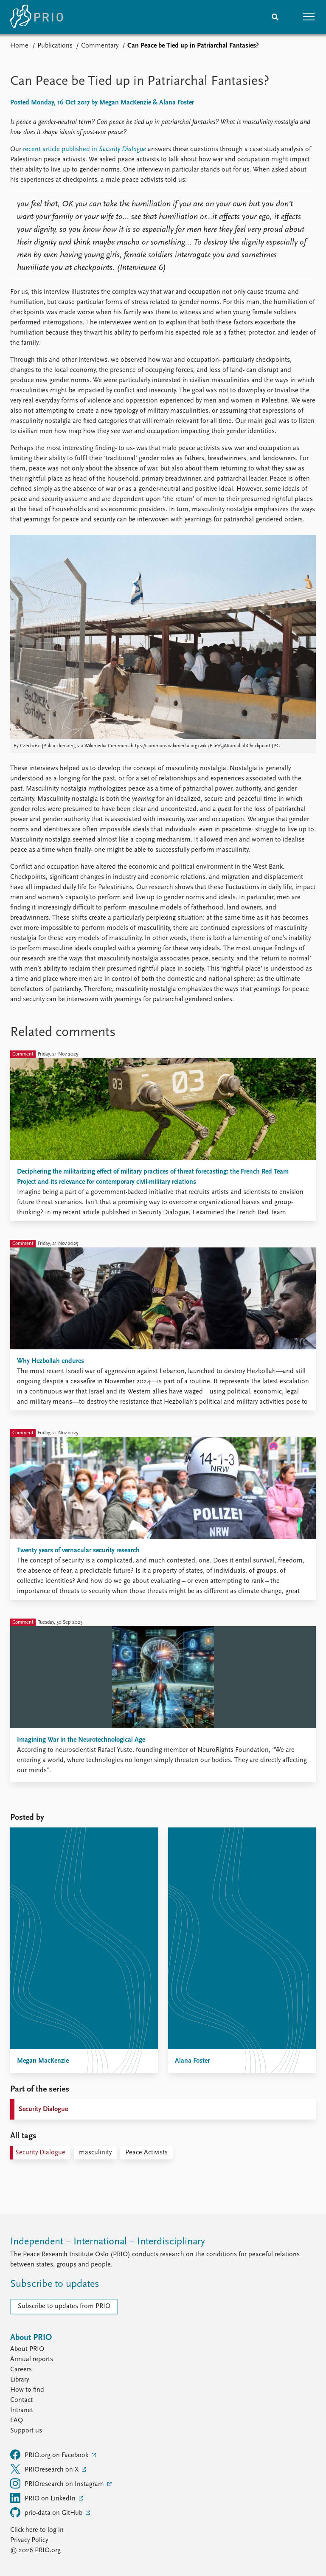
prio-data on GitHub (47, 2512)
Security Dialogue (122, 149)
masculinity (95, 2152)
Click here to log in (37, 2530)
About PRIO (27, 2349)
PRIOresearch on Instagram (58, 2483)
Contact (21, 2400)
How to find (27, 2390)
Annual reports (31, 2359)
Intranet (21, 2410)
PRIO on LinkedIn (43, 2498)
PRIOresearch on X (45, 2469)
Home (19, 45)
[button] (309, 17)
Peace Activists (146, 2152)
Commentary (99, 45)
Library (19, 2379)
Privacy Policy (29, 2540)
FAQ (16, 2420)
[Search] (275, 17)
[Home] (36, 17)
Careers (21, 2369)
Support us (26, 2430)
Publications (55, 45)
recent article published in (61, 149)
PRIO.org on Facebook (50, 2454)
